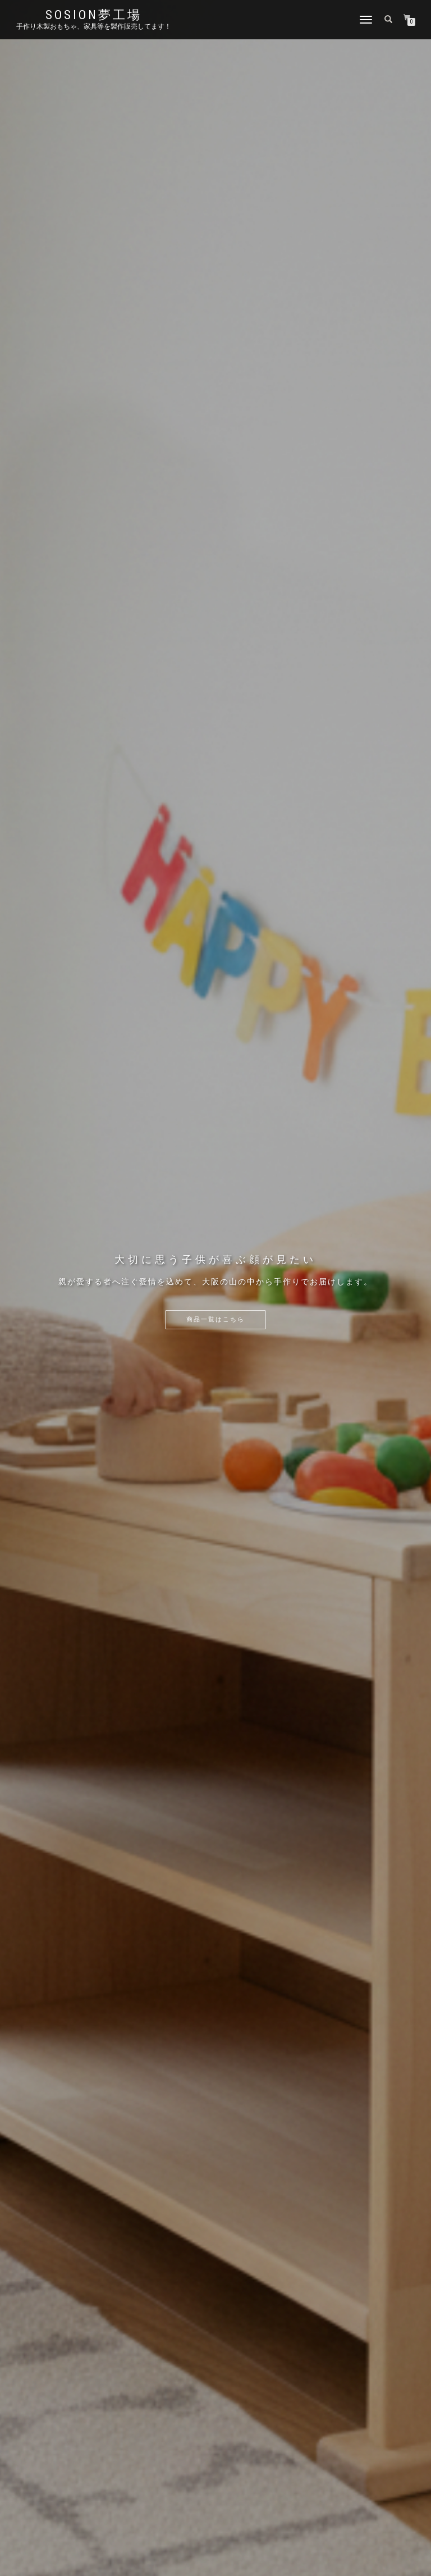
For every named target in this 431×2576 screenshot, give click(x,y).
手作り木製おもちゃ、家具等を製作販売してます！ (93, 26)
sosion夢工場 (93, 15)
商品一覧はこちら (215, 1319)
